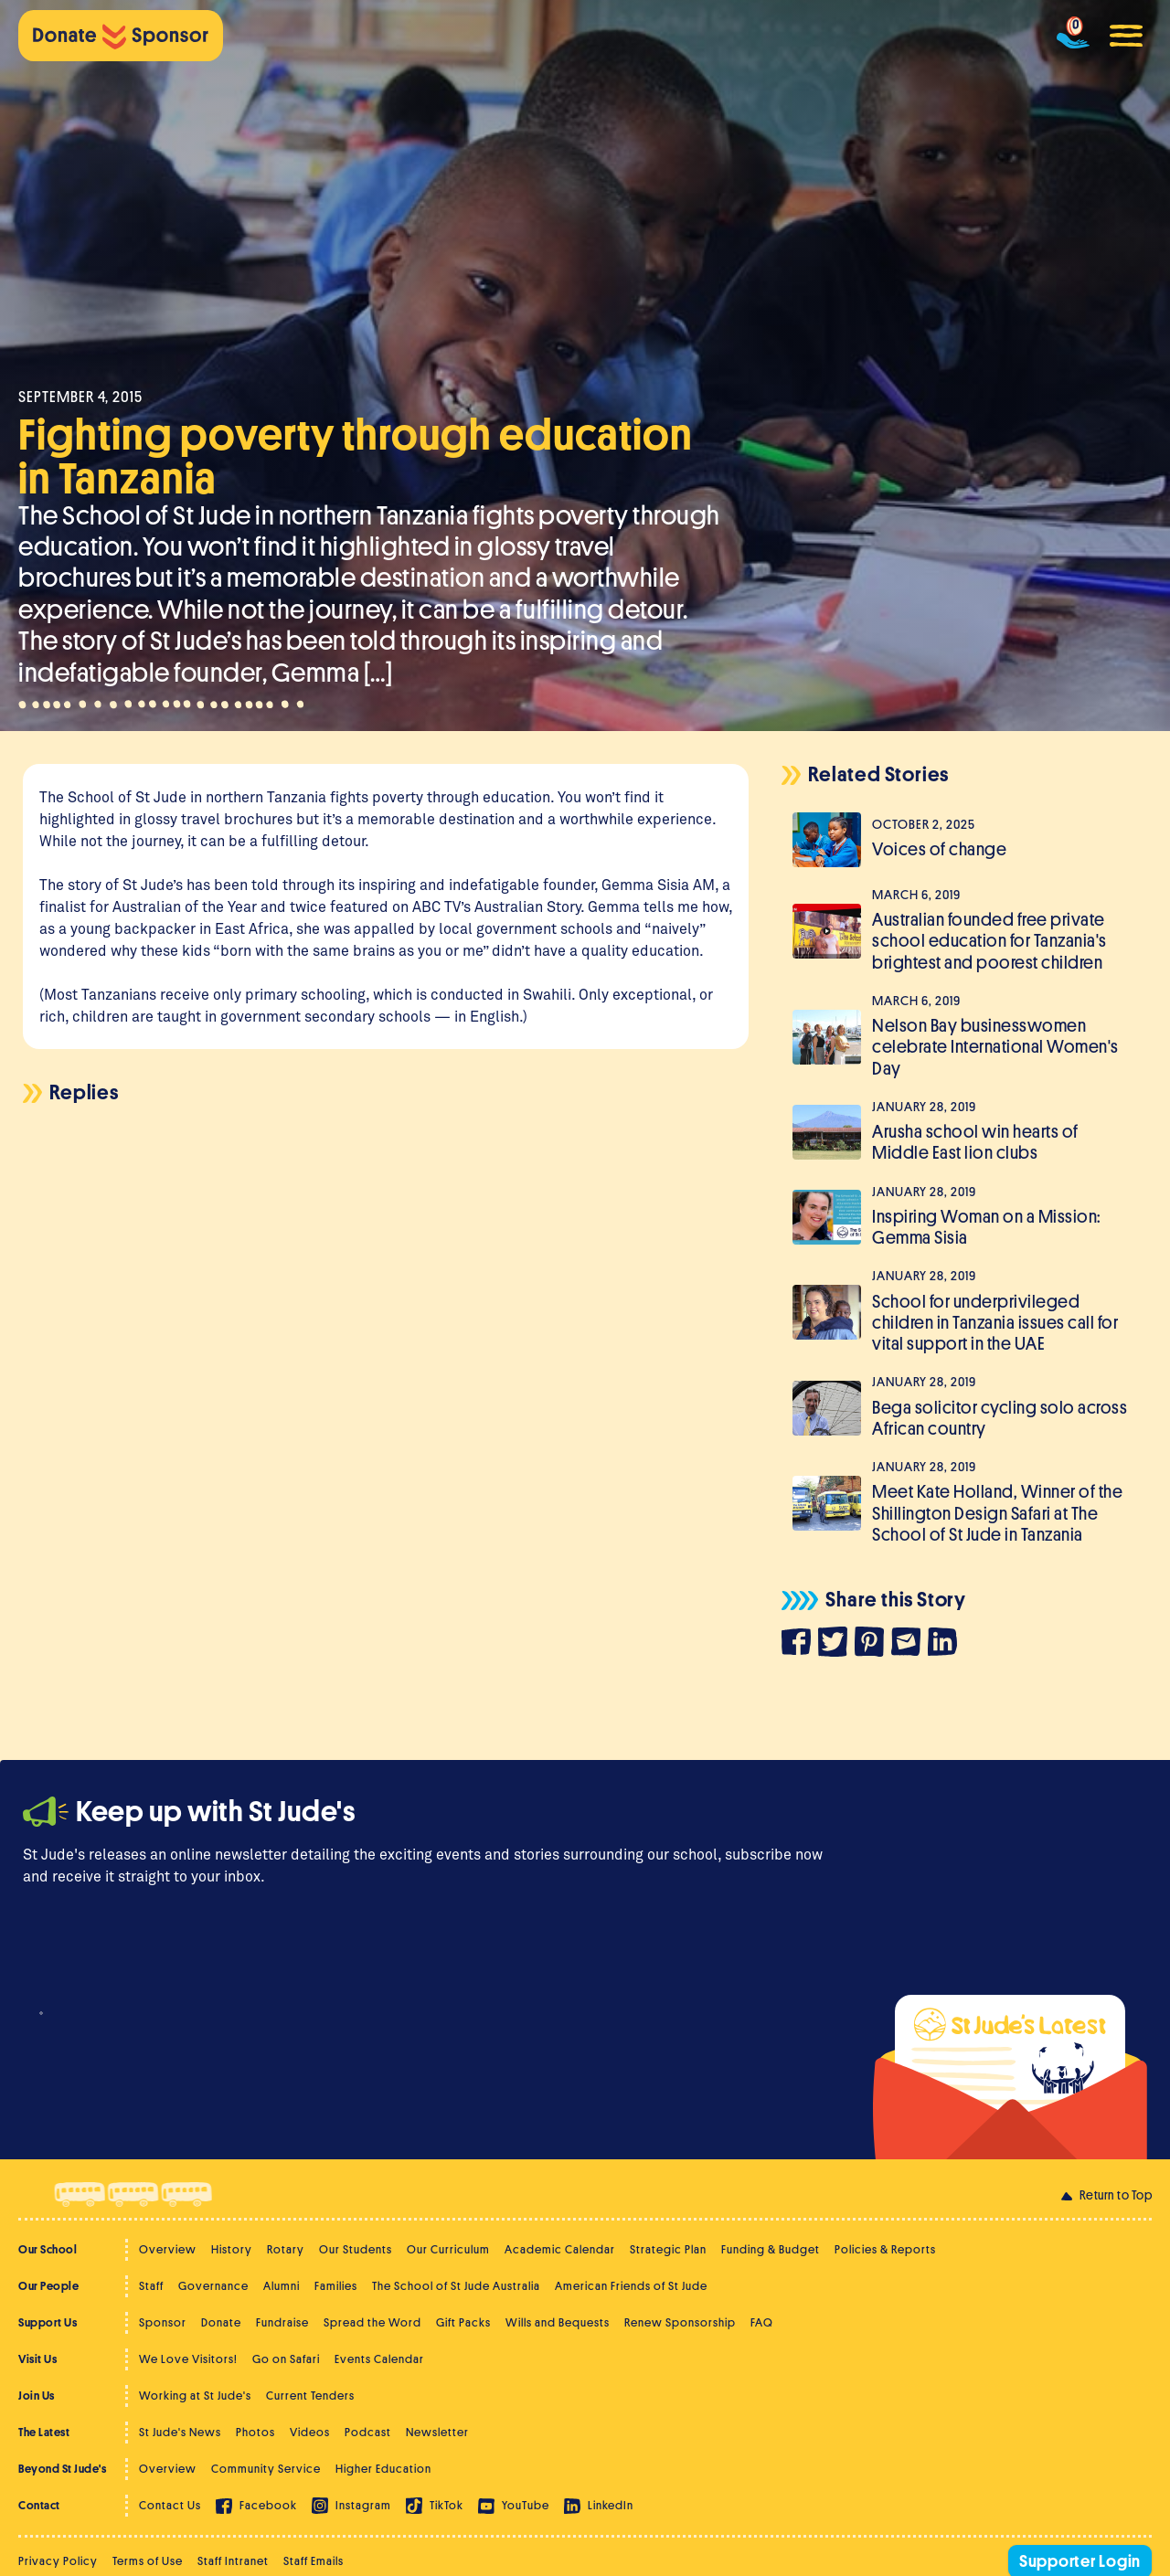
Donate (221, 2322)
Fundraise (282, 2322)
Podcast (368, 2432)
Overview (168, 2249)
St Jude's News (180, 2432)
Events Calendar (379, 2359)
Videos (310, 2432)
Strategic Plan (668, 2249)
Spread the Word (372, 2322)
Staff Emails (313, 2561)
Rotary (285, 2249)
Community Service (266, 2469)
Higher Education (383, 2469)
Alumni (281, 2286)
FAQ (761, 2322)
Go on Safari (286, 2359)
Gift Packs (463, 2322)
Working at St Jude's (195, 2395)
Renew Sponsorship (680, 2322)
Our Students (355, 2249)
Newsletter (437, 2432)
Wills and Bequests (557, 2322)
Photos (255, 2432)
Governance (213, 2286)
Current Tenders (310, 2395)
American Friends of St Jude (631, 2286)
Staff (151, 2286)
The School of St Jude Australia (456, 2286)
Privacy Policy (58, 2561)
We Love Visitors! (188, 2359)
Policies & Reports (885, 2249)
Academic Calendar (560, 2249)
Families (335, 2286)
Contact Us (170, 2505)
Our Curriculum (448, 2249)
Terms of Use (147, 2561)
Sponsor (162, 2322)
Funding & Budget (770, 2249)
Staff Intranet (233, 2561)
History (231, 2249)
